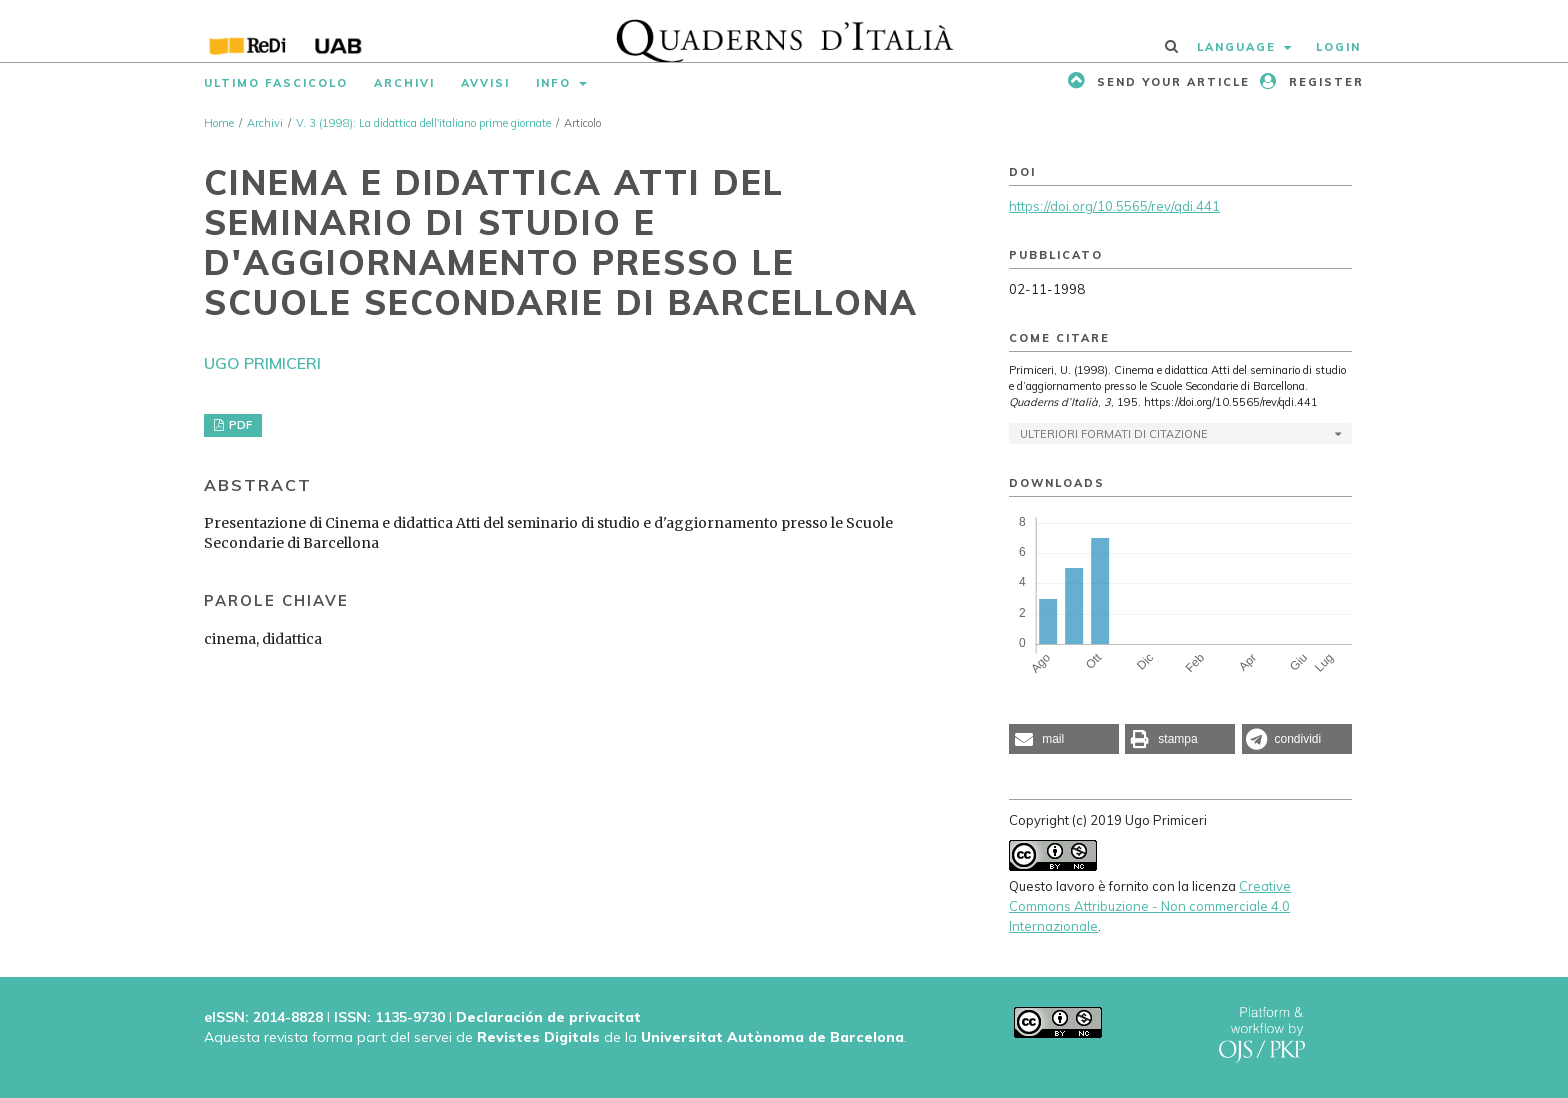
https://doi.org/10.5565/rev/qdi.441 (1114, 206)
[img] (784, 31)
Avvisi (485, 83)
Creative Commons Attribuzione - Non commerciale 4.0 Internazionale (1150, 906)
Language (1239, 47)
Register (1324, 82)
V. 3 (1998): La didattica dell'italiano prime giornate (423, 123)
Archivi (404, 83)
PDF (239, 425)
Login (1338, 47)
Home (219, 123)
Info (556, 83)
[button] (1064, 739)
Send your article (1171, 82)
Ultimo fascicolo (276, 83)
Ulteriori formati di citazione (1114, 434)
